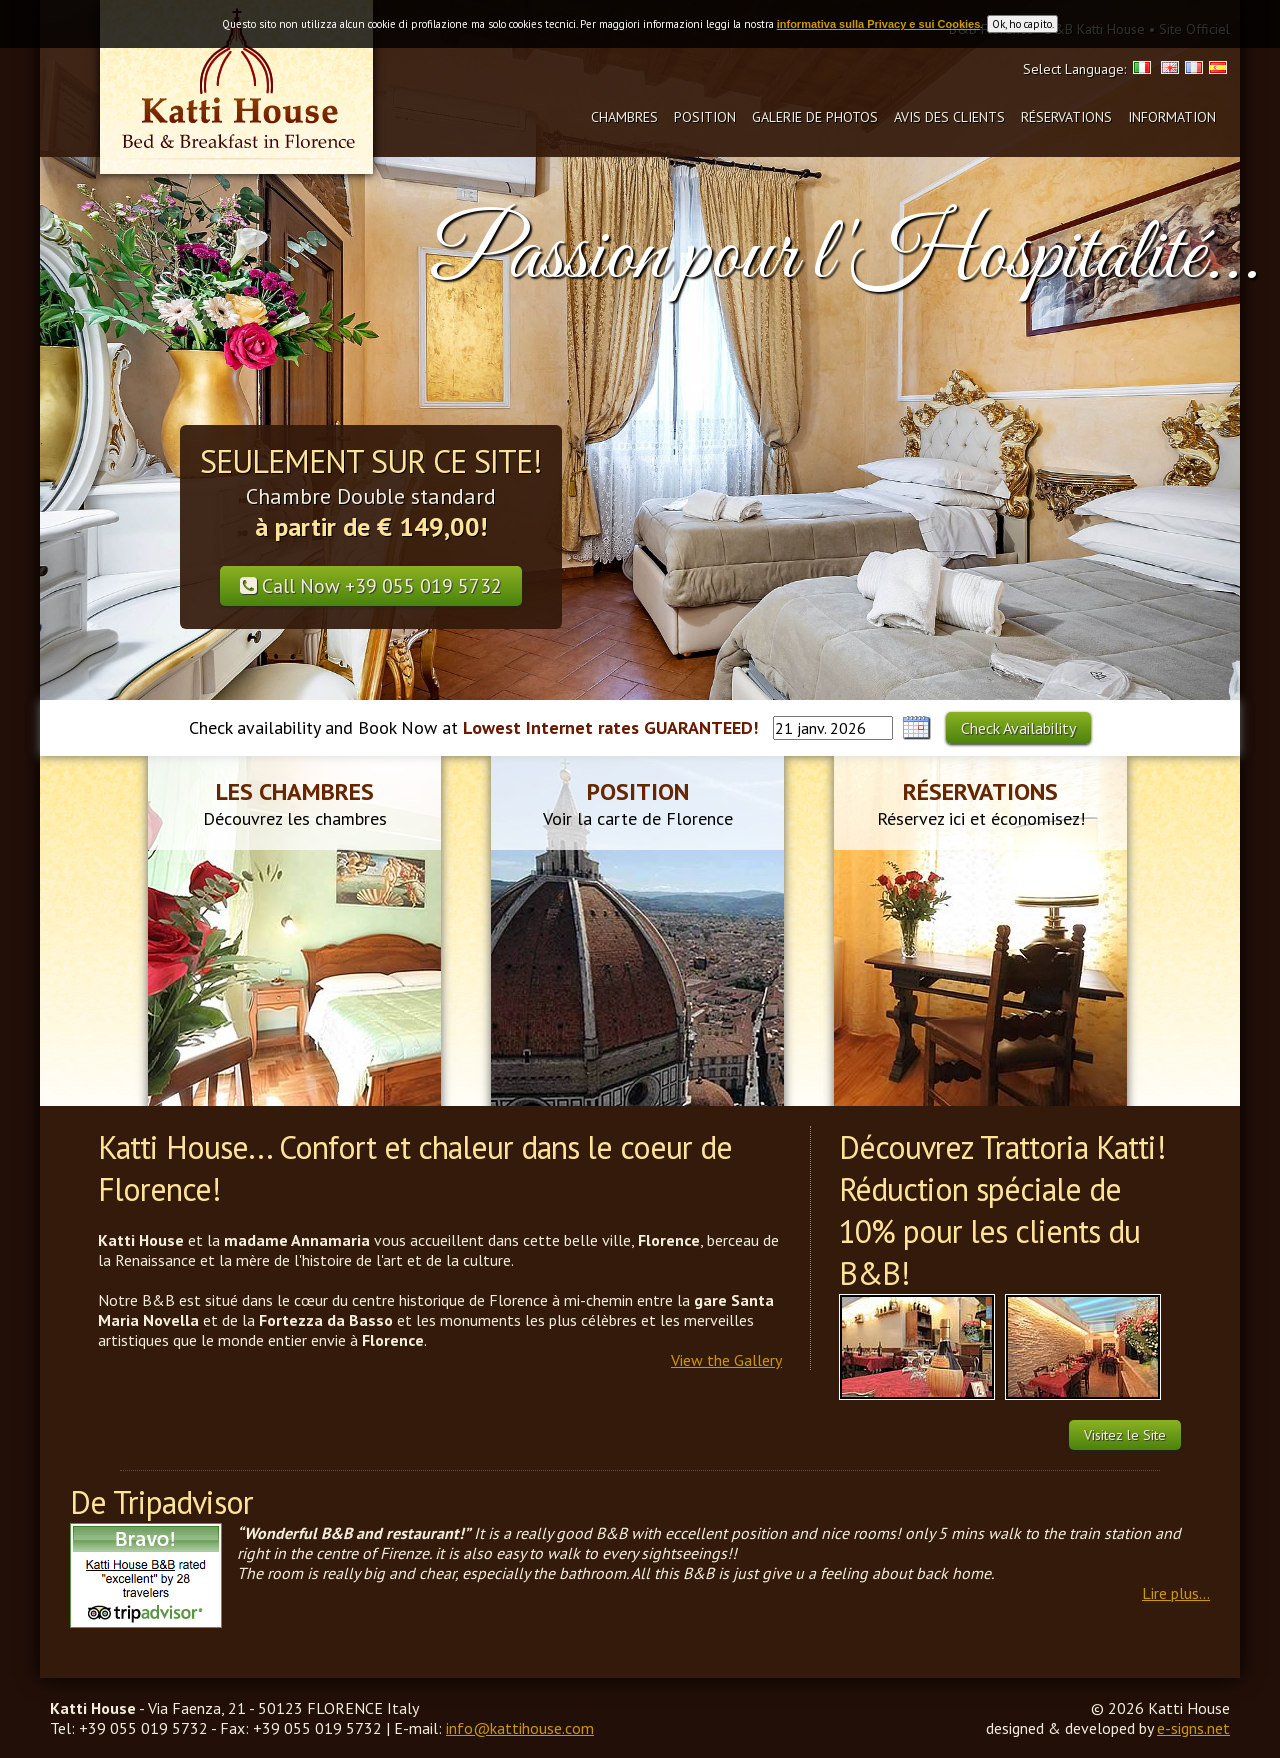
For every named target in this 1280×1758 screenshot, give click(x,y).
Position (705, 117)
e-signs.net (1193, 1728)
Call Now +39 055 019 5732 (371, 586)
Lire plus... (1176, 1593)
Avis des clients (949, 117)
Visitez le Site (1125, 1435)
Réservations (1066, 117)
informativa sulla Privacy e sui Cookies (879, 24)
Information (1172, 117)
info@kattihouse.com (520, 1728)
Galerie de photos (815, 117)
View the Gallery (726, 1360)
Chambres (624, 117)
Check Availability (1018, 728)
